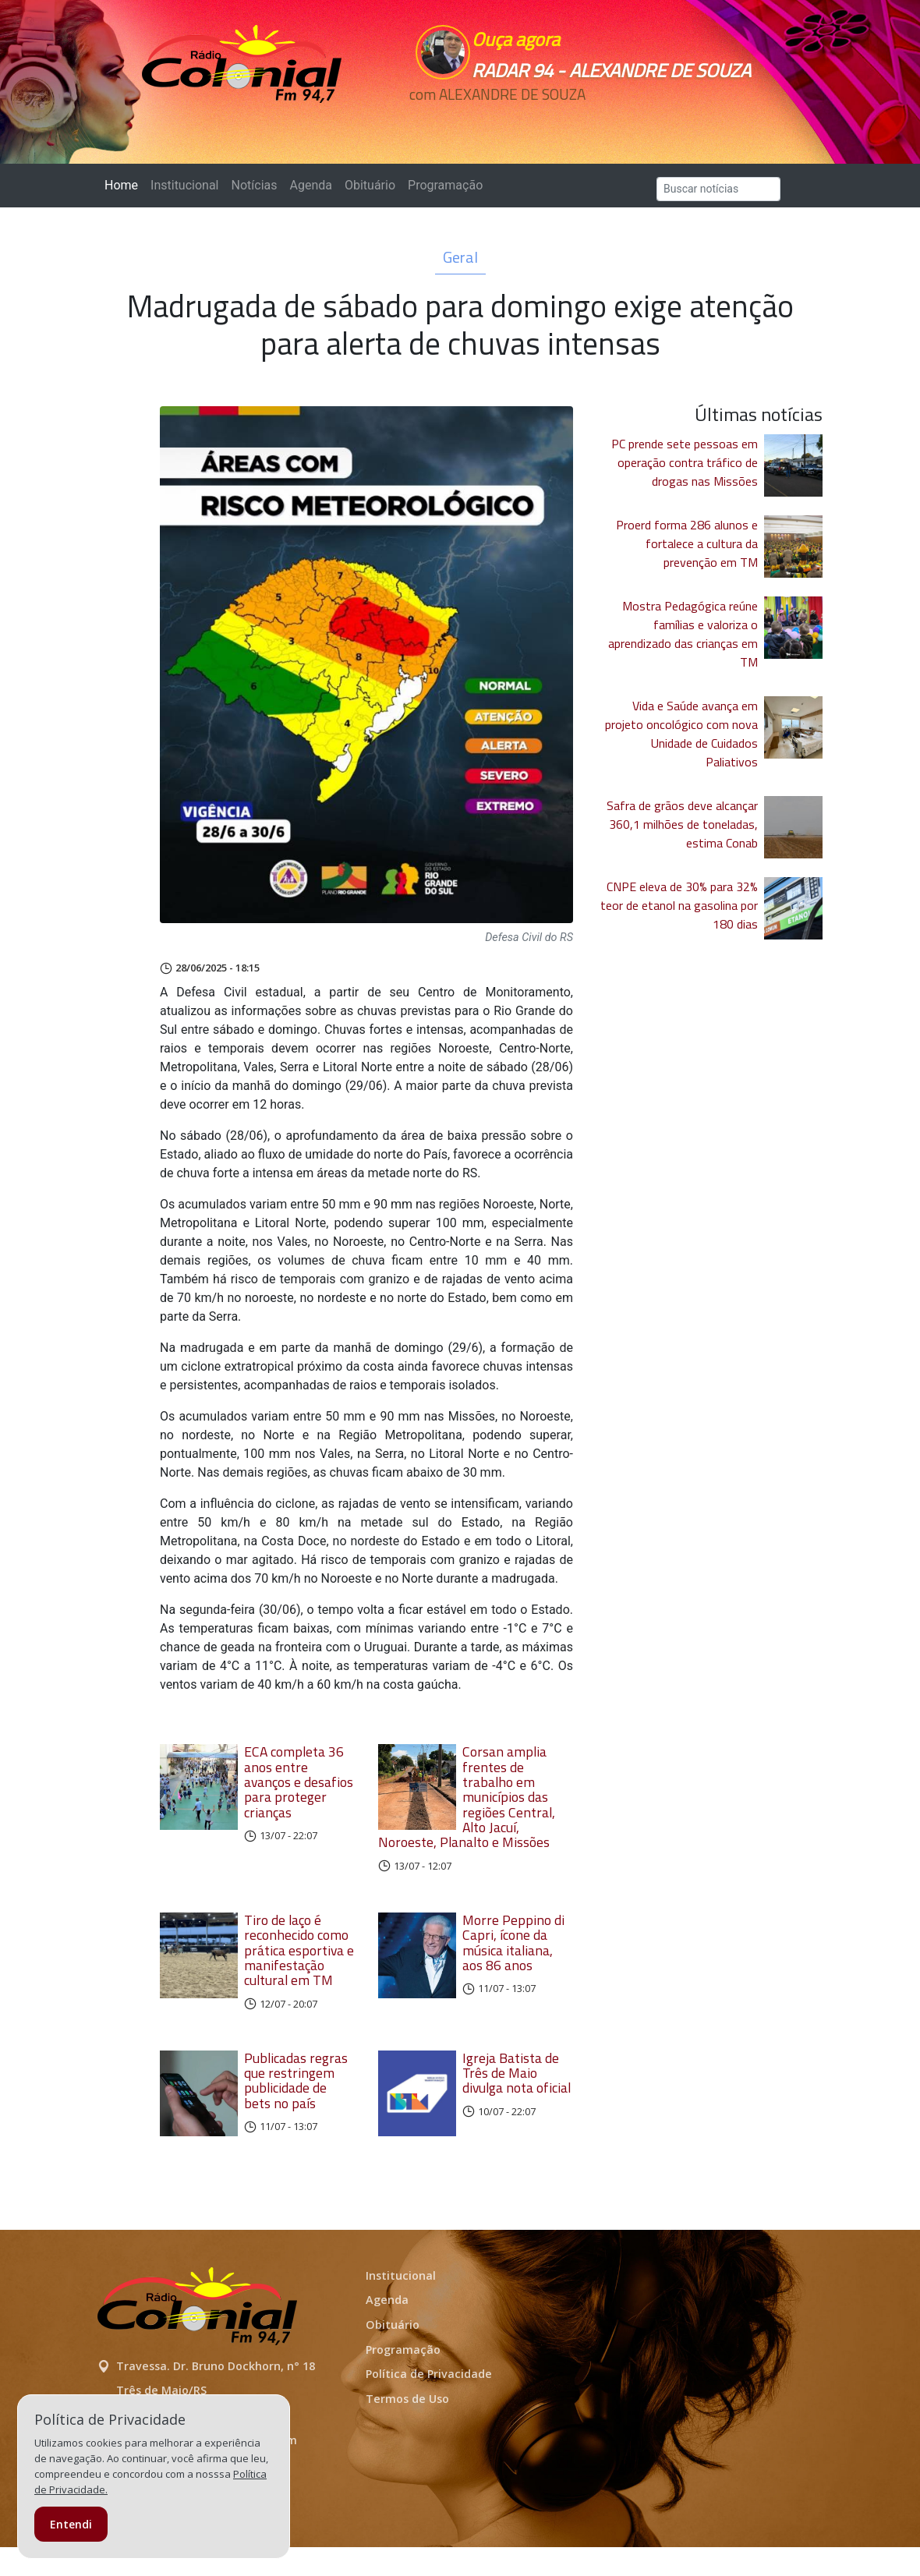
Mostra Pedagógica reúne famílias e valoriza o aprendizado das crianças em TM (683, 633)
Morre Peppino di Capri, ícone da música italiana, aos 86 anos (513, 1957)
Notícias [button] (255, 185)
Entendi (71, 2524)
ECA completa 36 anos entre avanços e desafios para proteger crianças (298, 1781)
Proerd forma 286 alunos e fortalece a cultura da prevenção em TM (687, 543)
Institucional (184, 185)
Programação (445, 185)
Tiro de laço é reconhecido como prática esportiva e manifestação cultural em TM (299, 1964)
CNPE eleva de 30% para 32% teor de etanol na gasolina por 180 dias (679, 905)
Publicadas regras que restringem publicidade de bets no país (296, 2095)
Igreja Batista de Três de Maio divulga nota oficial (516, 2088)
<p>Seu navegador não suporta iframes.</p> (579, 122)
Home (124, 184)
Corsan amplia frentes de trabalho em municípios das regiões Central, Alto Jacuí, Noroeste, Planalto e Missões (475, 1804)
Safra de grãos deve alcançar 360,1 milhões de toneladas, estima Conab (682, 824)
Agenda (310, 185)
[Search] (718, 189)
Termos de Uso (407, 2426)
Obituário (370, 185)
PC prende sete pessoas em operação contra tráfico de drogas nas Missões (684, 462)
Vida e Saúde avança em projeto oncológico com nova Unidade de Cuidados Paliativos (681, 733)
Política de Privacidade (429, 2401)
